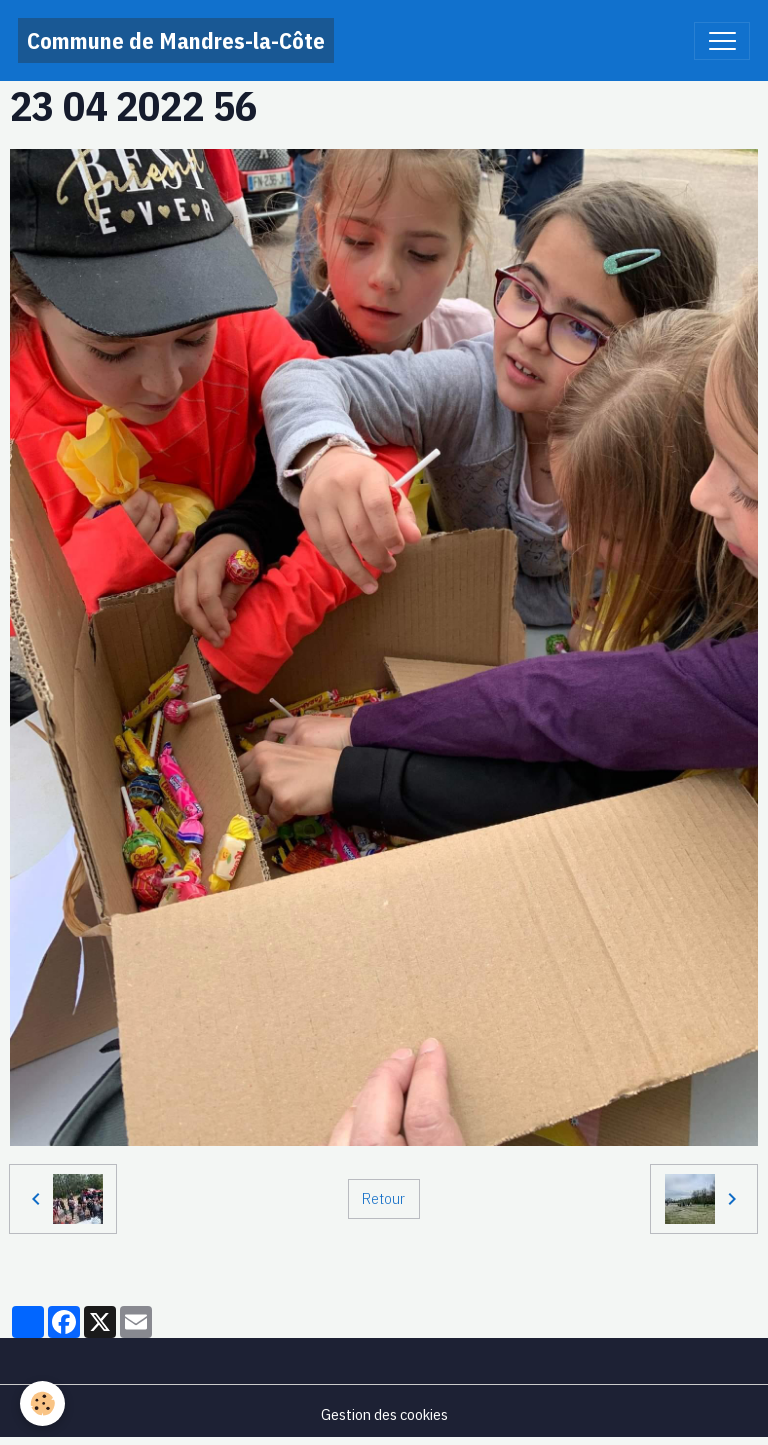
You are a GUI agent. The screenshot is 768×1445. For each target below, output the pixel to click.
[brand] (176, 40)
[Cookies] (42, 1403)
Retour (383, 1198)
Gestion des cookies (384, 1414)
